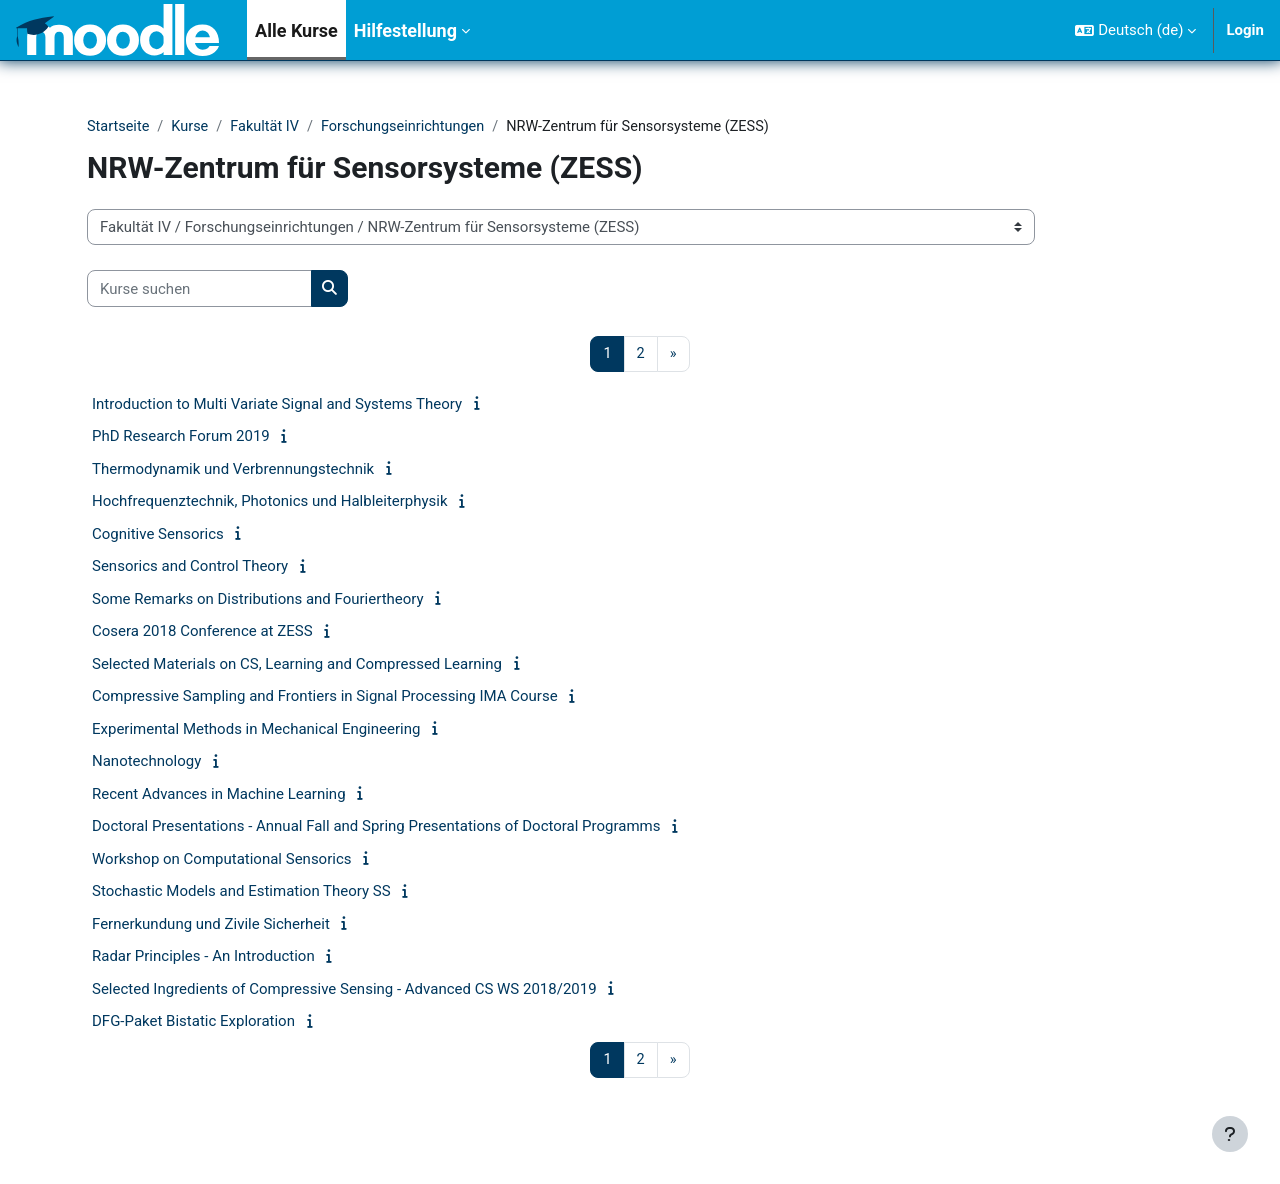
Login (1245, 30)
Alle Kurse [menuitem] (296, 30)
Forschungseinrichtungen (412, 127)
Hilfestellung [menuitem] (405, 30)
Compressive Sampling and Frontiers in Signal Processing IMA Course (325, 698)
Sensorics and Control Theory (190, 568)
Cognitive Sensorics (158, 535)
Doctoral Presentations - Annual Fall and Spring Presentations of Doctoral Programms (376, 828)
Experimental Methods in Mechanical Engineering (256, 730)
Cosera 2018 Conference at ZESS (202, 633)
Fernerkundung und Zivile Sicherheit (211, 925)
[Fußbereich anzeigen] (1230, 1134)
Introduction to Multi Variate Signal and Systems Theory (277, 405)
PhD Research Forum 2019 (181, 438)
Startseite (119, 127)
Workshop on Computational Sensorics (222, 860)
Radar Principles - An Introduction (203, 958)
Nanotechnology (146, 763)
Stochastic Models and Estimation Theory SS (241, 893)
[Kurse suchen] (199, 289)
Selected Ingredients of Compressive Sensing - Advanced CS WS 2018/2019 (344, 990)
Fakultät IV (269, 127)
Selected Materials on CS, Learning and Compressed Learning (297, 665)
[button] (1135, 30)
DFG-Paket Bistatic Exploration (193, 1023)
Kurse (193, 127)
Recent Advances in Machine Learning (219, 795)
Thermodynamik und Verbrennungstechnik (233, 470)
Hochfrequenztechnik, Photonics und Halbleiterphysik (270, 503)
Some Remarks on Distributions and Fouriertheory (258, 600)
